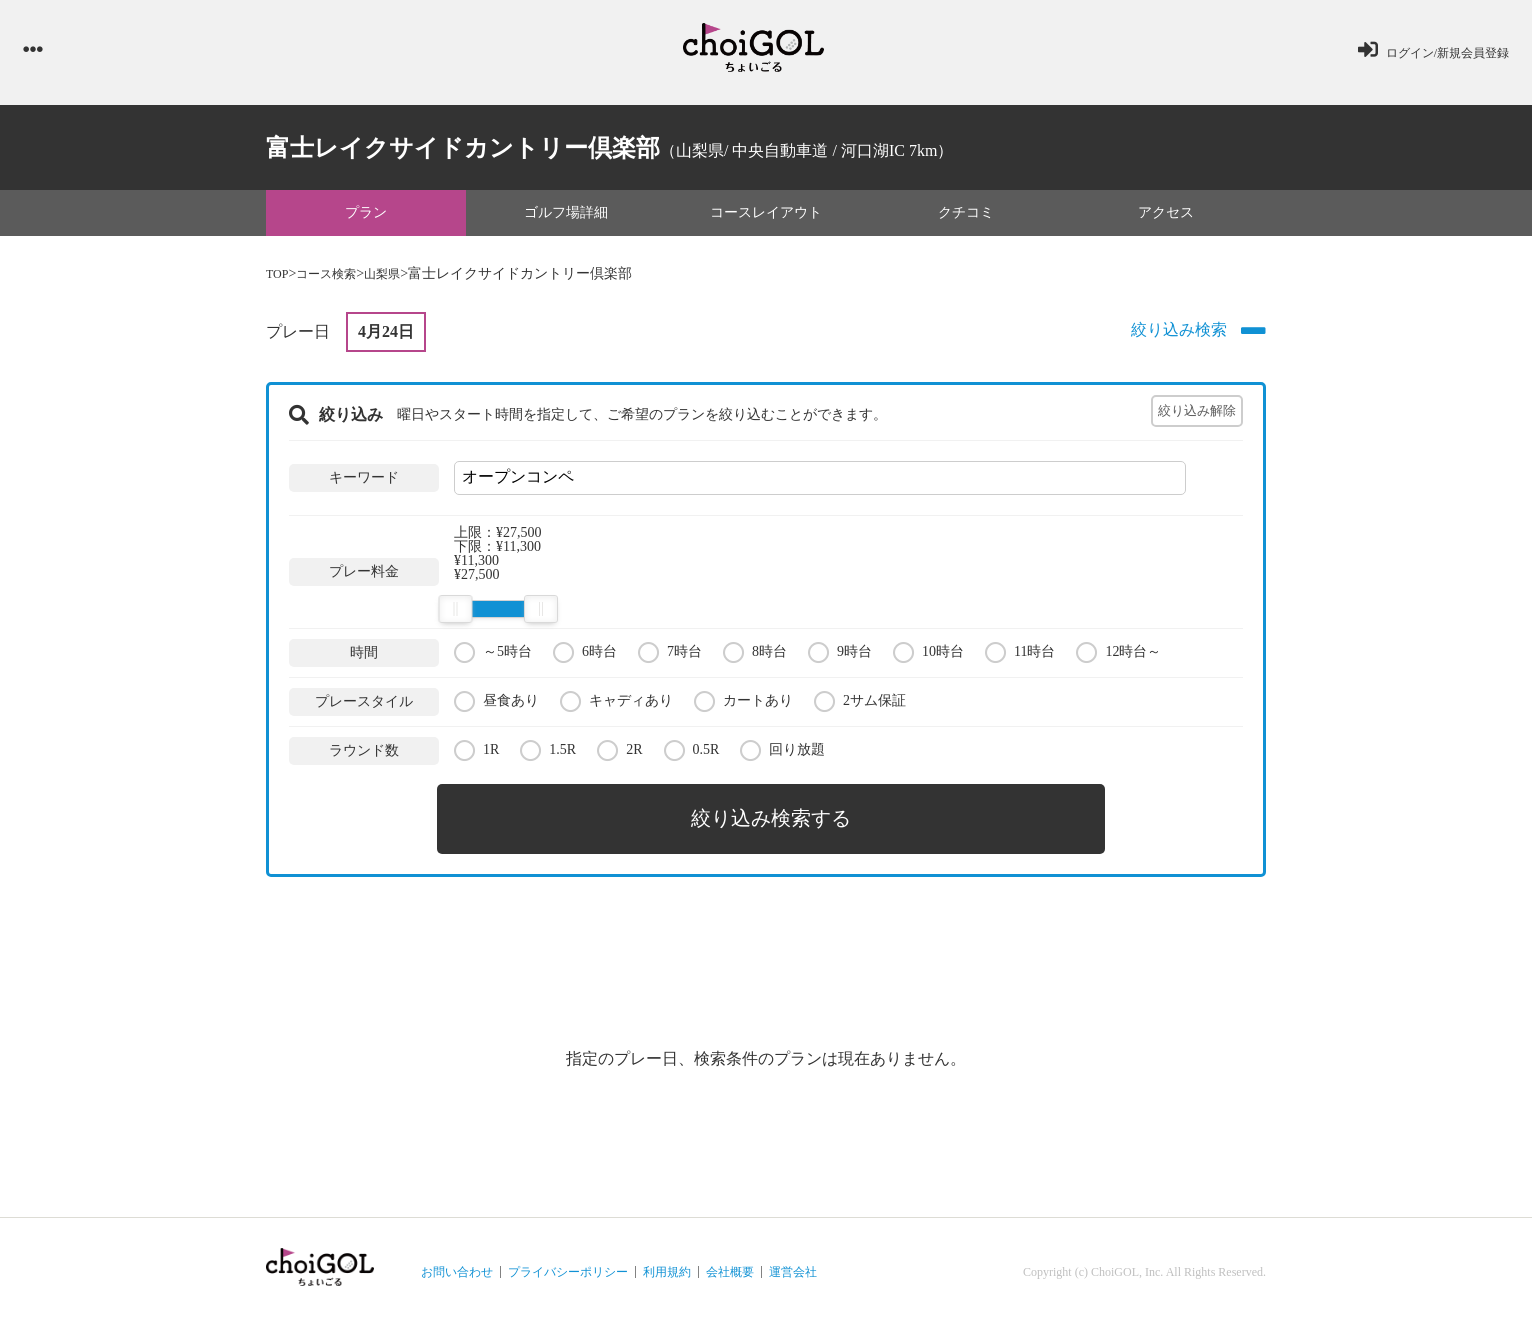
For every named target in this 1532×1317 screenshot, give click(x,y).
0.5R (692, 754)
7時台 (670, 656)
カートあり (743, 705)
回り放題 (782, 754)
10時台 (928, 656)
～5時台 (493, 656)
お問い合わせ (457, 1263)
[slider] (455, 614)
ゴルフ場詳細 (566, 217)
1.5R (548, 754)
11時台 (1020, 656)
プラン (366, 217)
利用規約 (667, 1263)
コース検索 (335, 278)
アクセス (1166, 217)
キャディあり (616, 705)
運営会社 (793, 1263)
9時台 (840, 656)
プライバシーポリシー (568, 1263)
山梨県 (399, 278)
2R (619, 754)
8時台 (755, 656)
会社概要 (730, 1263)
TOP (279, 278)
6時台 (585, 656)
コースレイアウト (766, 217)
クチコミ (966, 217)
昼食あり (496, 705)
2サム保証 (860, 705)
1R (476, 754)
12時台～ (1118, 656)
